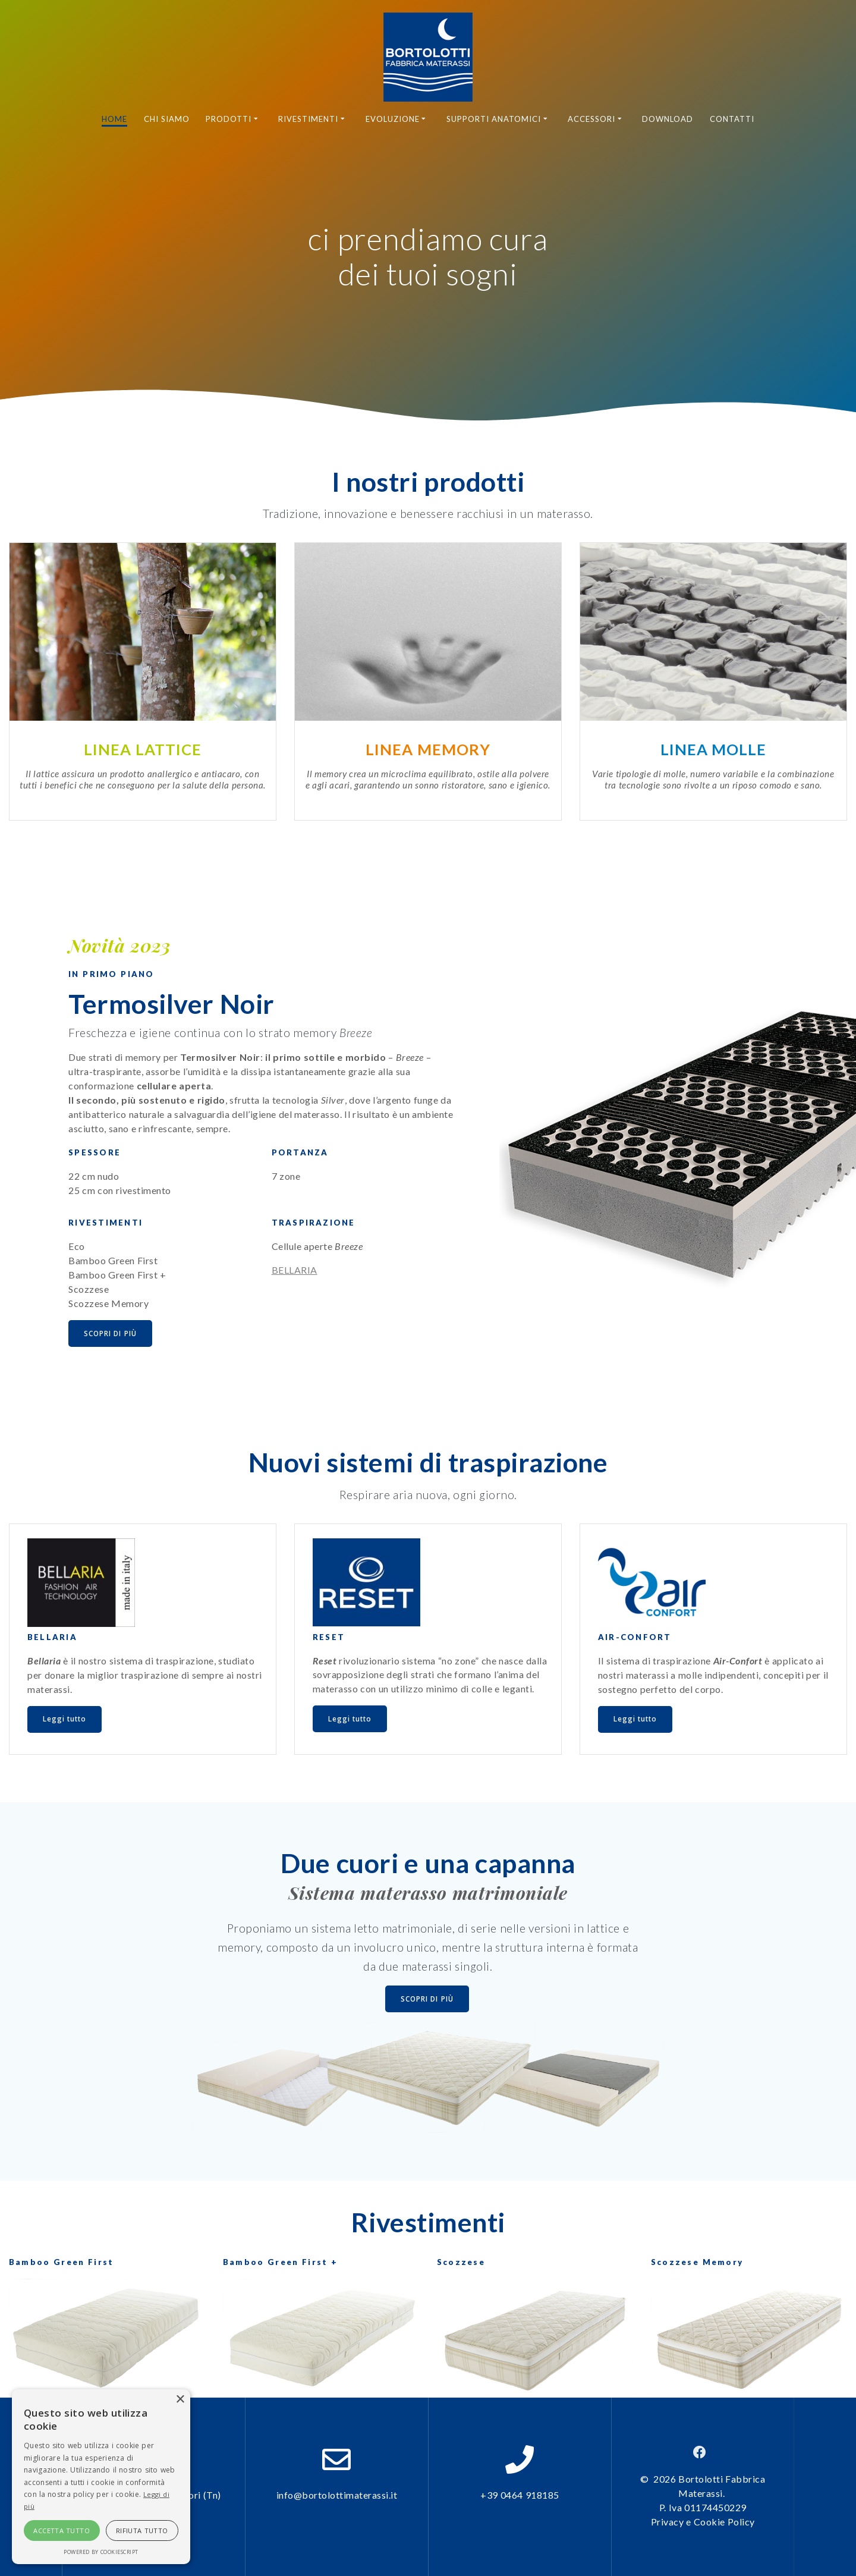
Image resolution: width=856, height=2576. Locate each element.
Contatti (732, 119)
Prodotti (228, 119)
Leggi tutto (66, 1720)
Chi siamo (167, 119)
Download (667, 119)
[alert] (101, 2476)
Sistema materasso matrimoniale (428, 1894)
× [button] (179, 2399)
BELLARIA (294, 1270)
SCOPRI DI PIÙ (111, 1333)
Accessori (591, 119)
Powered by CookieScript (101, 2552)
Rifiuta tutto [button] (142, 2530)
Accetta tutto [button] (61, 2530)
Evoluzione (393, 119)
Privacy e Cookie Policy (703, 2521)
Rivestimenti (308, 119)
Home (114, 119)
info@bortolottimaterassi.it (337, 2494)
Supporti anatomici (494, 119)
